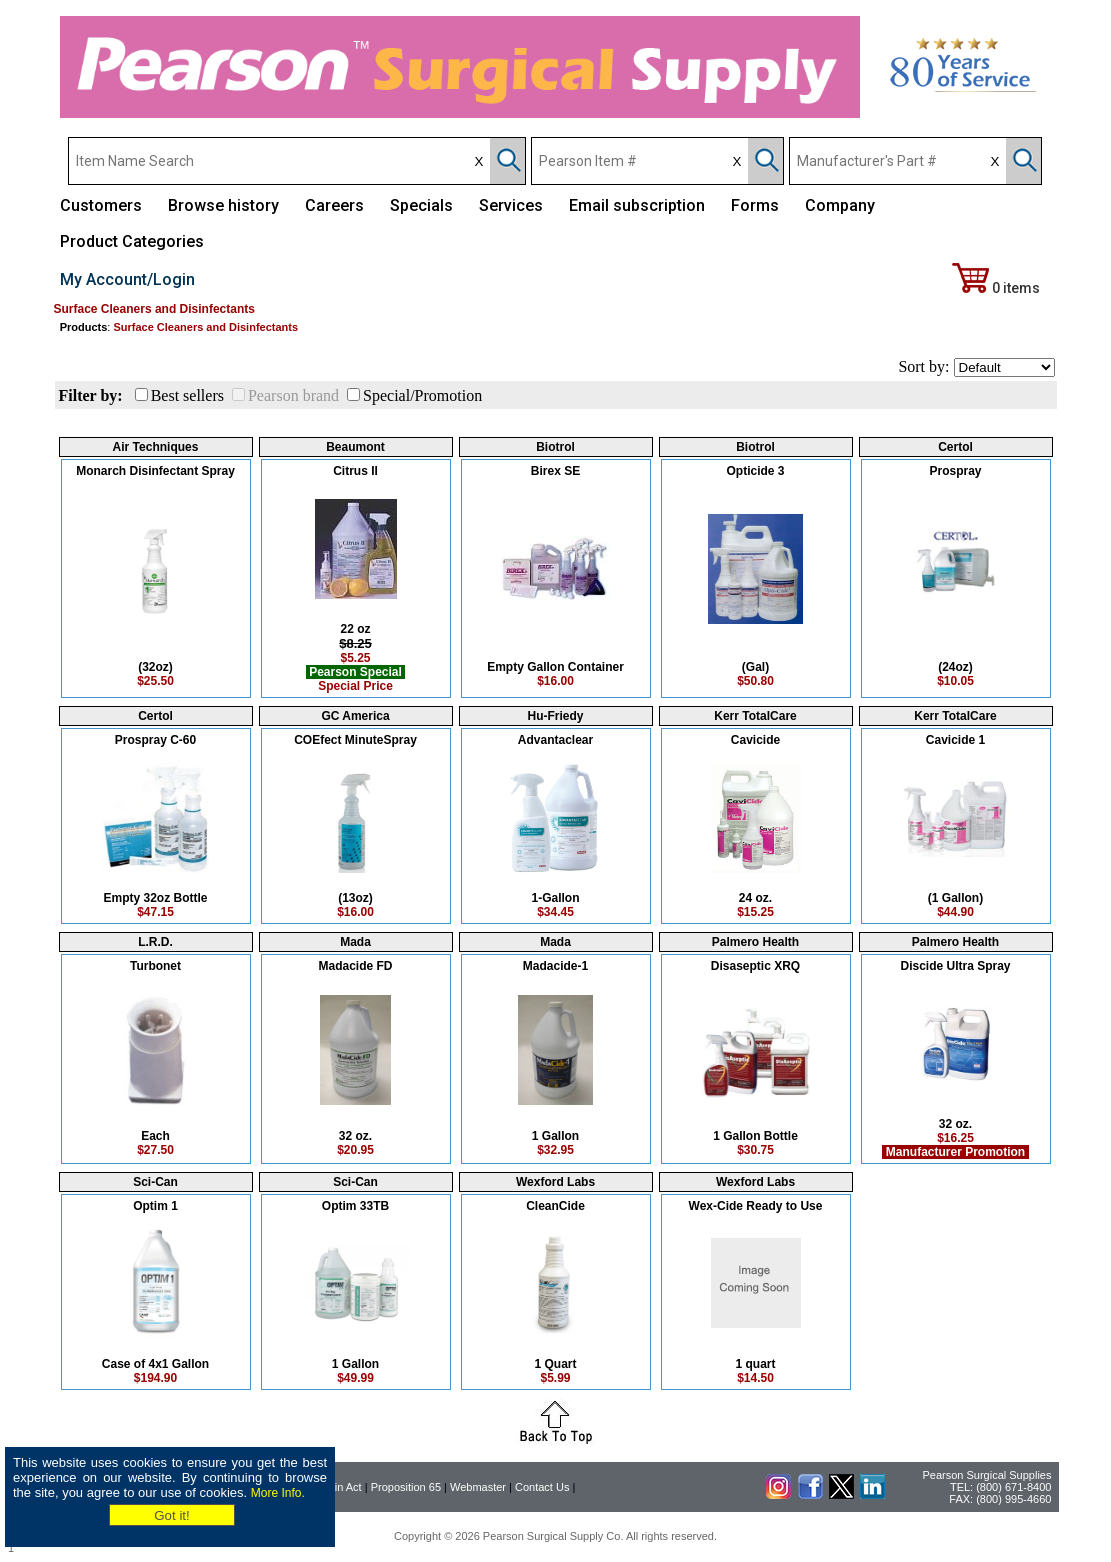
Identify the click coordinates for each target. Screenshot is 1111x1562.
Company (840, 205)
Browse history (223, 205)
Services (511, 205)
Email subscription (637, 205)
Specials (421, 205)
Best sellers (187, 395)
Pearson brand (293, 395)
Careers (334, 205)
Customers (101, 205)
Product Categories (132, 241)
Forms (755, 205)
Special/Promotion (422, 395)
